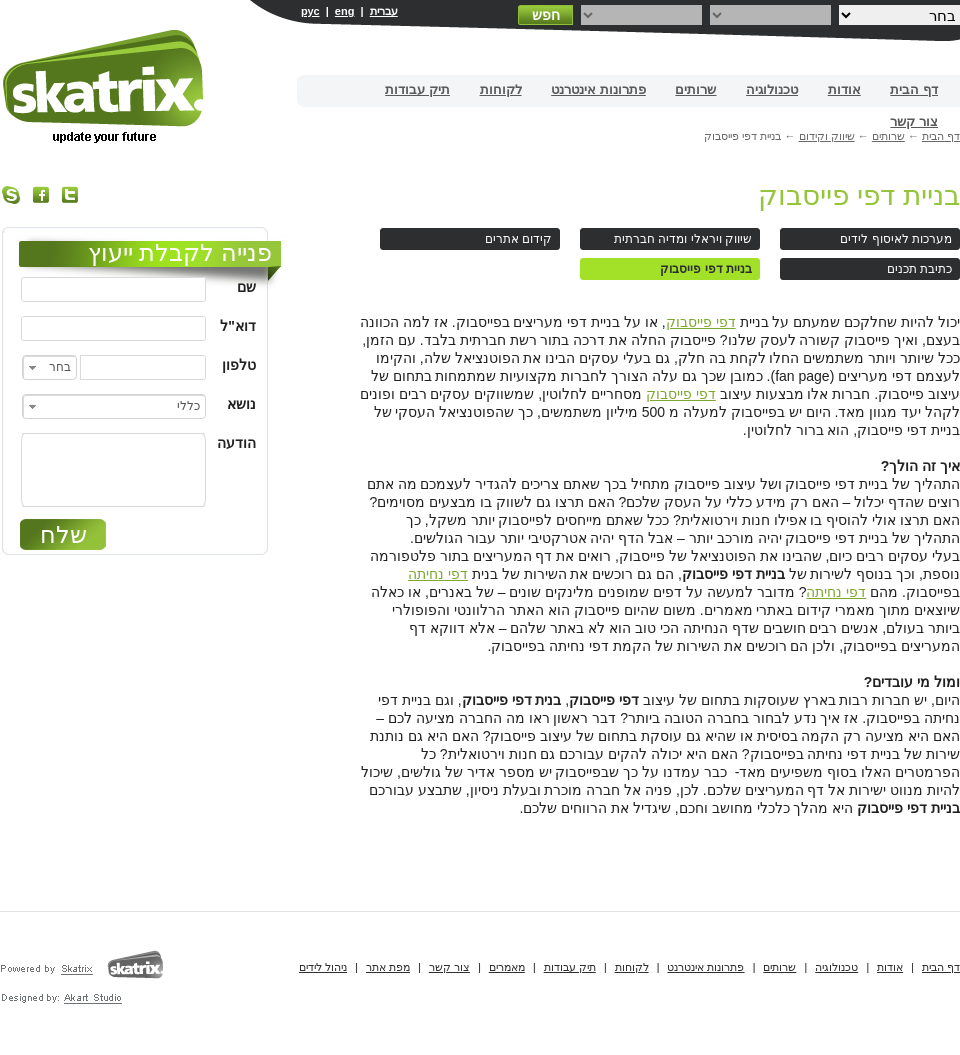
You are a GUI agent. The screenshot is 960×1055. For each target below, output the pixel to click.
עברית (384, 11)
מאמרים (507, 967)
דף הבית (914, 89)
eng (345, 11)
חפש (546, 15)
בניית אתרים (104, 86)
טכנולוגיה (772, 89)
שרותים (695, 89)
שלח (63, 534)
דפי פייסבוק (701, 322)
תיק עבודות (417, 89)
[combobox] (49, 367)
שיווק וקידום (827, 136)
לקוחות (501, 89)
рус (310, 11)
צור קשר (914, 121)
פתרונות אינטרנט (598, 89)
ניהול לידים (323, 967)
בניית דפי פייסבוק (859, 195)
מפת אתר (388, 967)
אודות (844, 89)
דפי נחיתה (438, 574)
